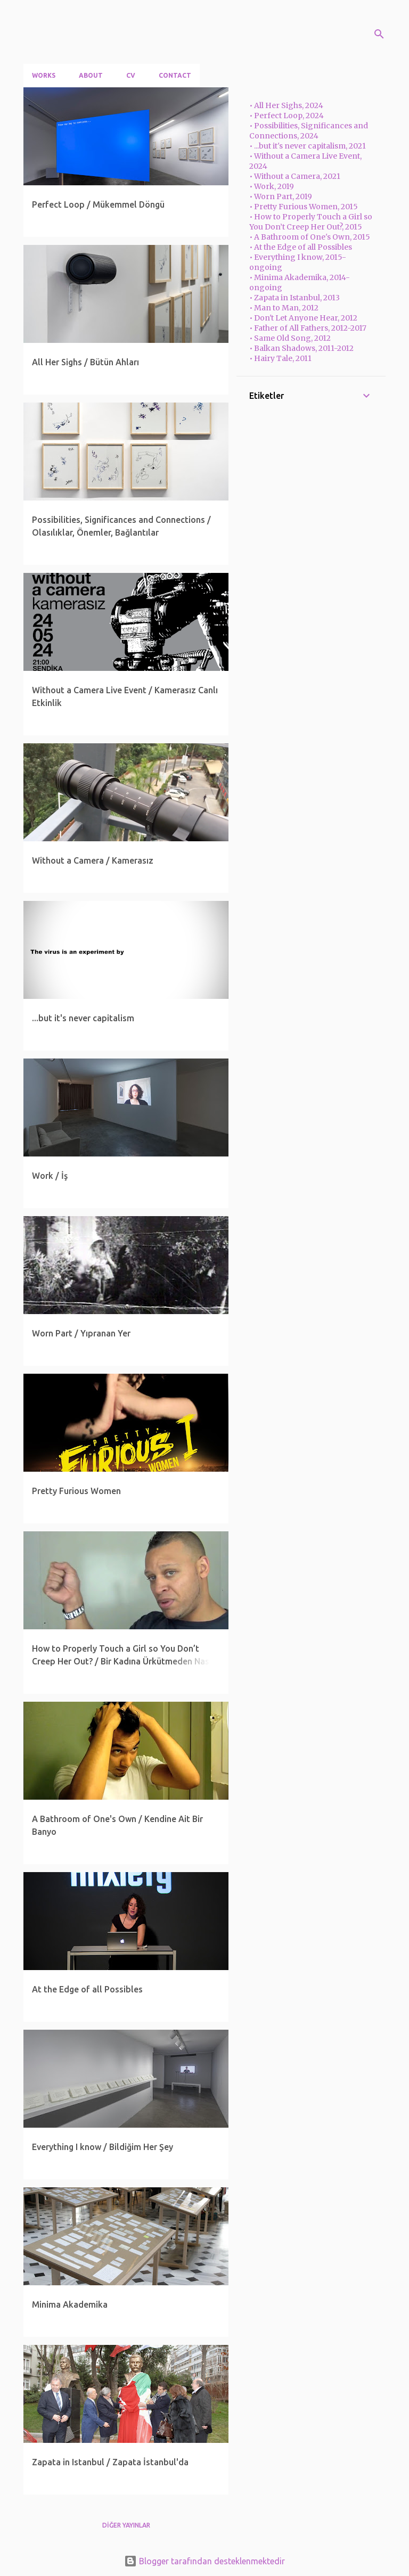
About (91, 75)
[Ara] (379, 34)
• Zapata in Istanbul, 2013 (294, 297)
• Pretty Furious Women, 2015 (303, 206)
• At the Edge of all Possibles (300, 247)
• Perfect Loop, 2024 (286, 115)
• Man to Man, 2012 (283, 308)
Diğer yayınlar (126, 2525)
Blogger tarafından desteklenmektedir (204, 2561)
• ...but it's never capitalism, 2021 (307, 146)
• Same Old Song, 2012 (290, 338)
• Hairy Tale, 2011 (280, 358)
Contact (175, 75)
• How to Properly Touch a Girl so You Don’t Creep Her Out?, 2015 (310, 222)
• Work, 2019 (271, 186)
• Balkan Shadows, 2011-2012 (301, 348)
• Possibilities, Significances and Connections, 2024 (308, 131)
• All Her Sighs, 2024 (286, 105)
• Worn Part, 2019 (280, 196)
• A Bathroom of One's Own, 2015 (309, 237)
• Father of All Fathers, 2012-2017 (307, 328)
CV (130, 75)
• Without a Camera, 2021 (294, 176)
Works (43, 75)
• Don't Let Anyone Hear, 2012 (303, 318)
